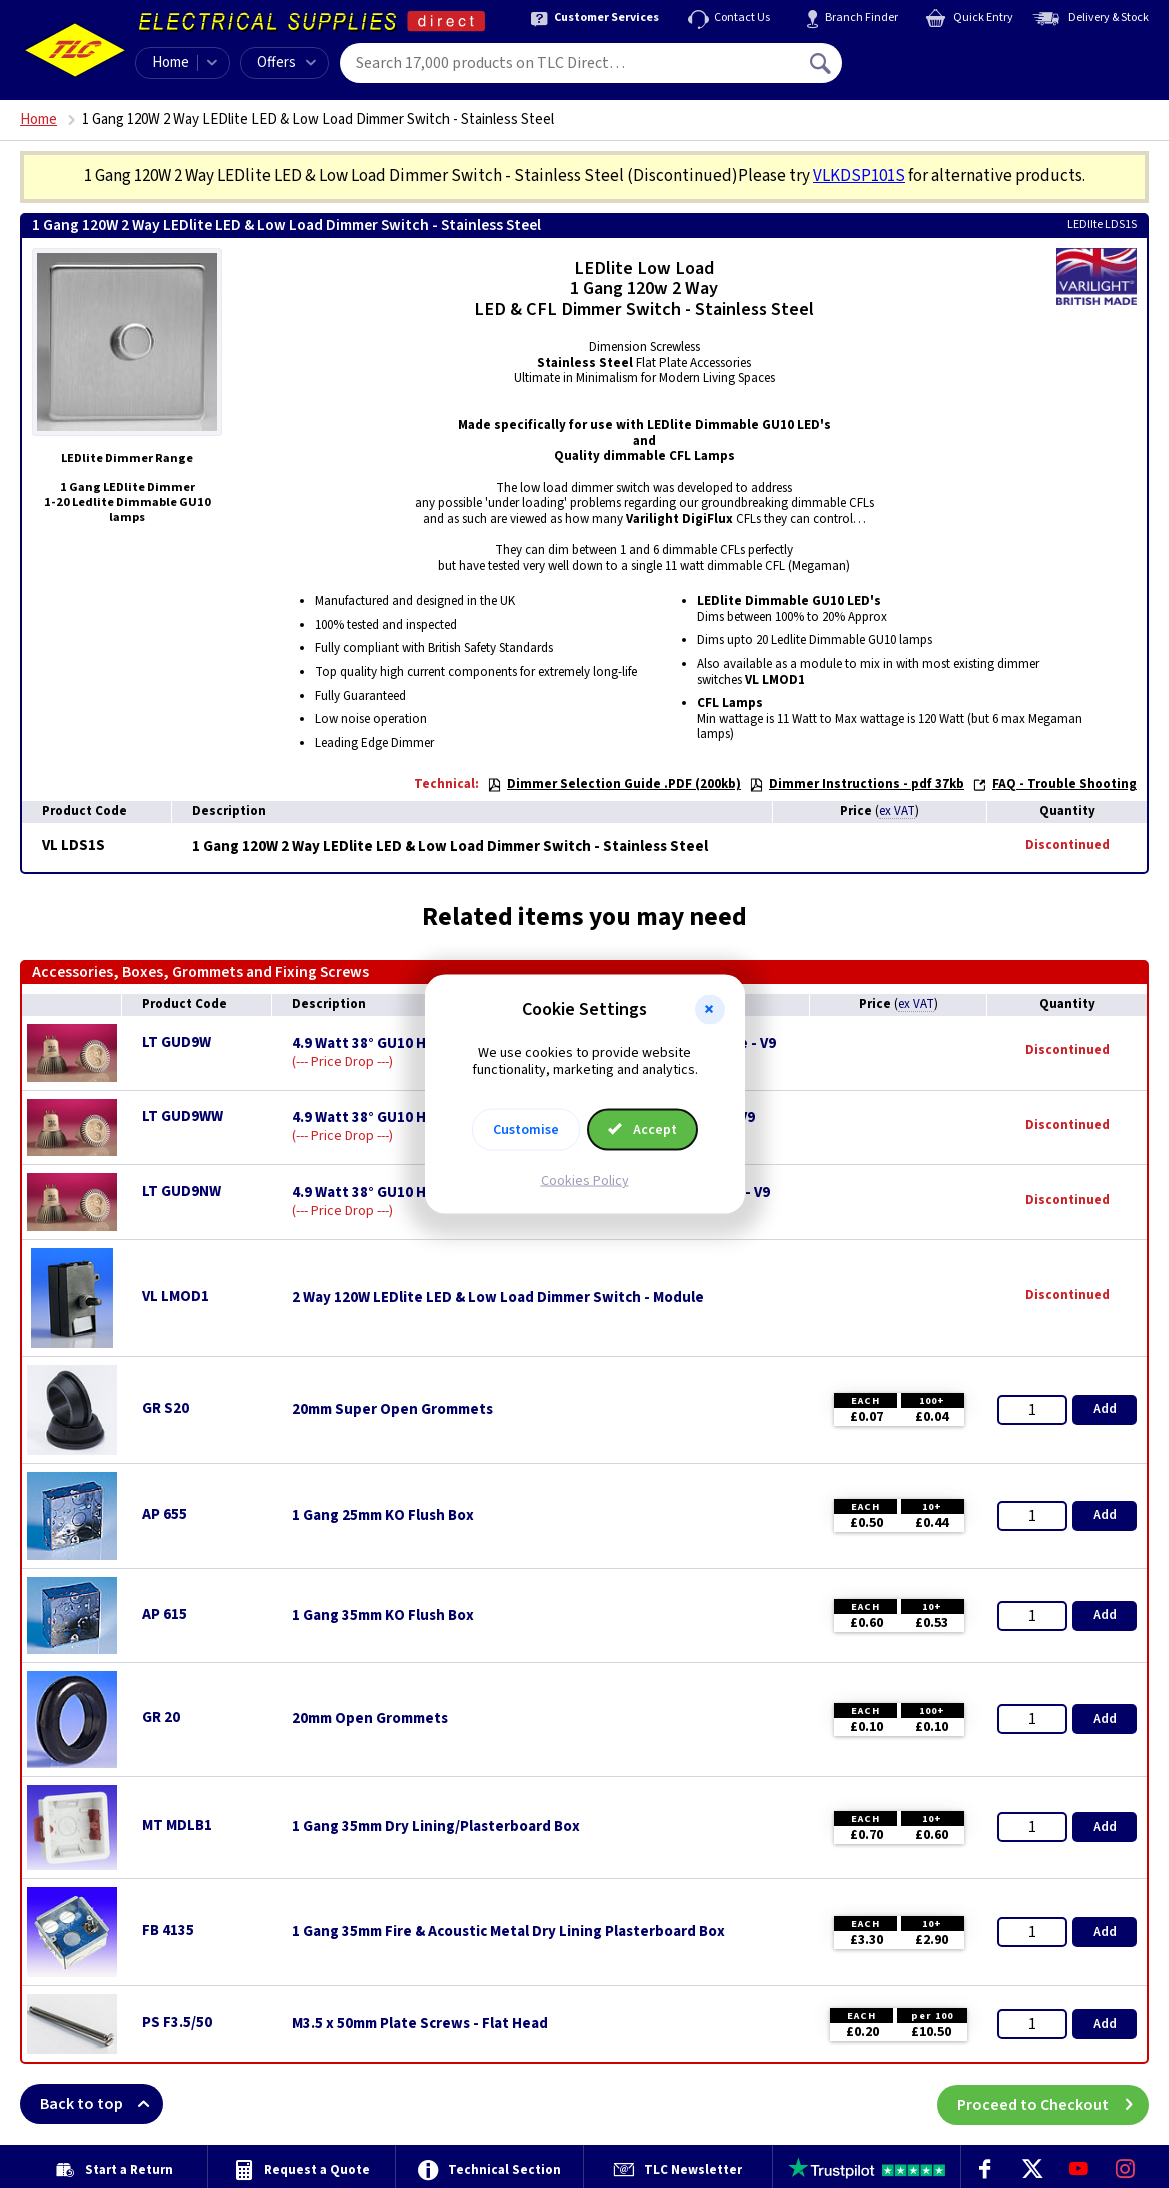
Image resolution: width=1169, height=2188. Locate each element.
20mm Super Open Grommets (392, 1410)
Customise (526, 1129)
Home (170, 62)
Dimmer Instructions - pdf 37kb (856, 784)
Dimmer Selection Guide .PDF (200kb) (614, 784)
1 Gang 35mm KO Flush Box (383, 1616)
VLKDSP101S (859, 176)
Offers (286, 62)
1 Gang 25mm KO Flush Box (383, 1516)
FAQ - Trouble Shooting (1054, 784)
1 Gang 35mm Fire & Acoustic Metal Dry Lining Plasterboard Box (508, 1932)
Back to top (101, 2104)
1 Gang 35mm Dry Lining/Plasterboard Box (436, 1827)
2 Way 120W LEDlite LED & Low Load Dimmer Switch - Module (498, 1298)
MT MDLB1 (177, 1825)
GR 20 (161, 1717)
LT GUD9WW (182, 1116)
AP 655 (164, 1514)
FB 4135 (168, 1930)
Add (1105, 1409)
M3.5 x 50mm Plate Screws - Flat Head (420, 2024)
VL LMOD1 (175, 1296)
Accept (643, 1129)
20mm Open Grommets (370, 1719)
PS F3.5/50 (177, 2022)
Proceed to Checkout (1053, 2104)
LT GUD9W (176, 1042)
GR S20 (165, 1408)
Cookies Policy (585, 1180)
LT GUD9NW (181, 1191)
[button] (710, 1010)
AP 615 (164, 1614)
